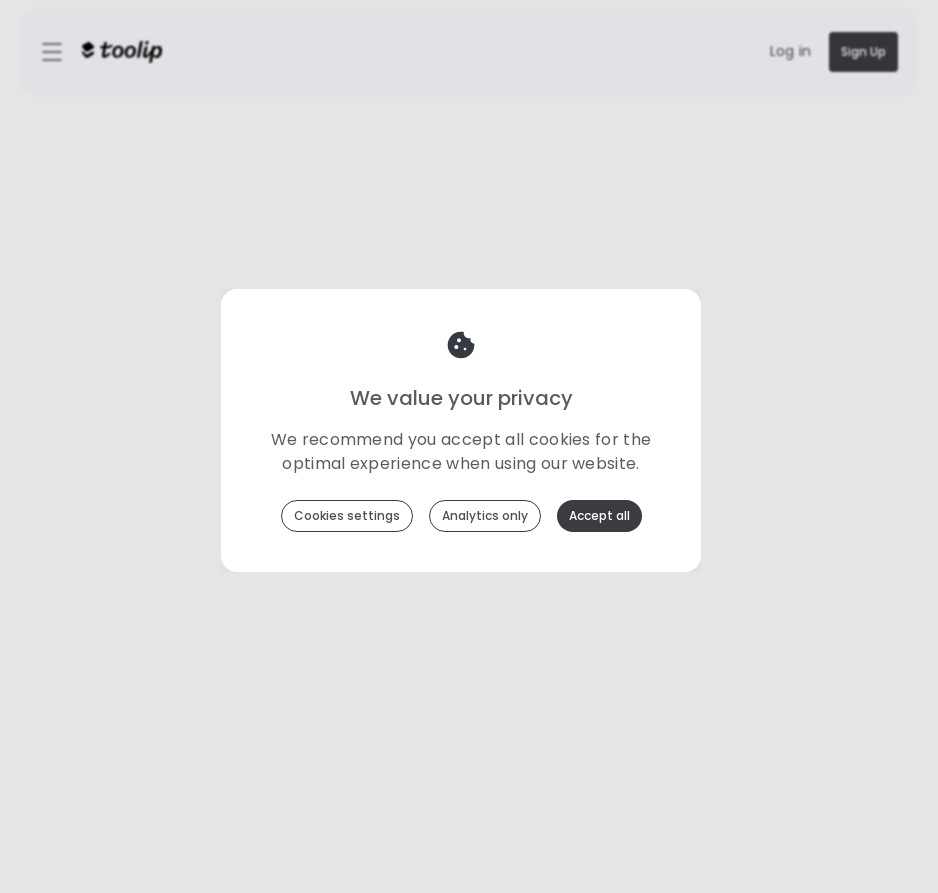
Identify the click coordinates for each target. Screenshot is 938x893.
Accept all (599, 515)
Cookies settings (347, 515)
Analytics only (485, 515)
